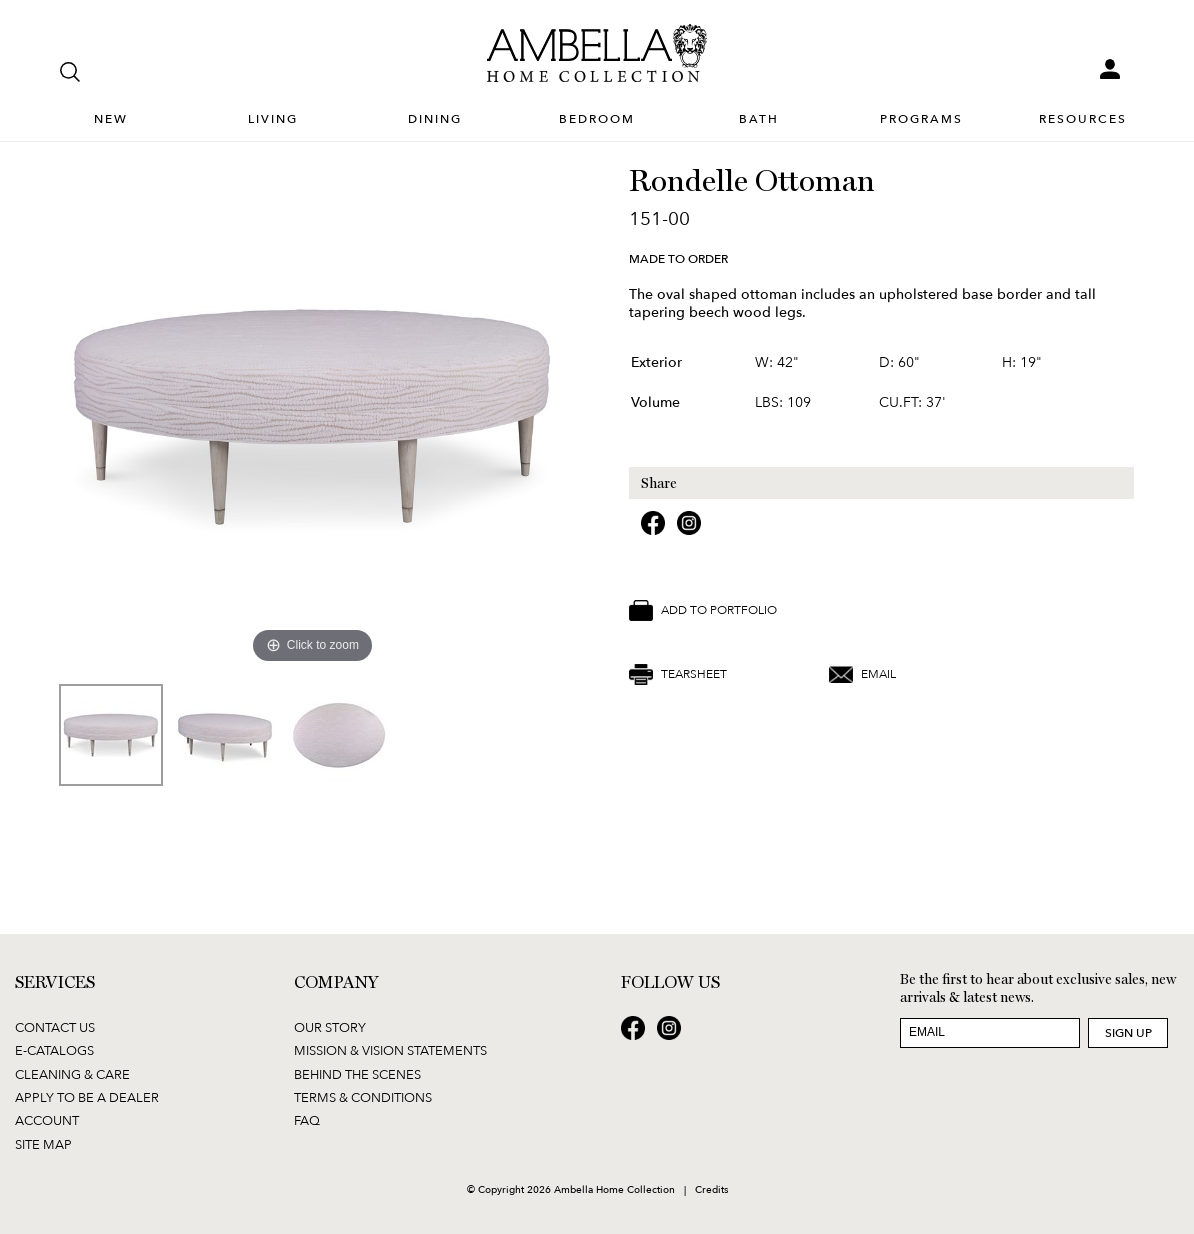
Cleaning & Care (72, 1074)
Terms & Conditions (363, 1097)
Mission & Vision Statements (390, 1050)
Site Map (43, 1144)
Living (273, 119)
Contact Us (55, 1027)
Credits (711, 1189)
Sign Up (1128, 1032)
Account (47, 1120)
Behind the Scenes (357, 1074)
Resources (1083, 119)
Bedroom (597, 119)
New (111, 119)
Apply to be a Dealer (87, 1097)
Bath (759, 119)
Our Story (330, 1027)
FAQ (307, 1120)
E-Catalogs (54, 1050)
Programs (921, 119)
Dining (435, 119)
